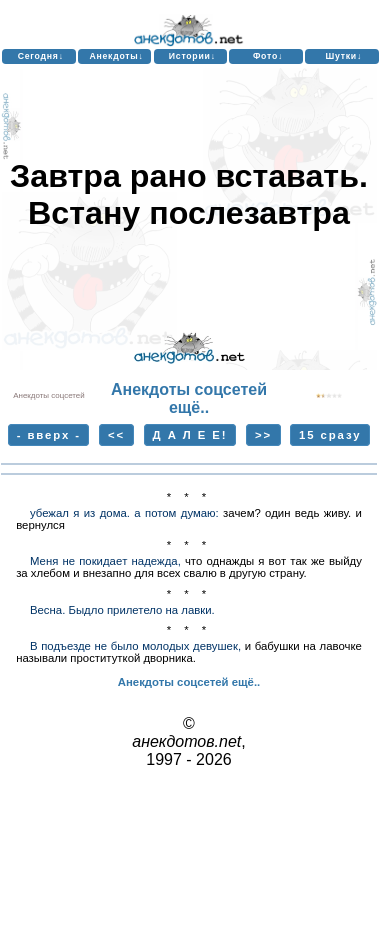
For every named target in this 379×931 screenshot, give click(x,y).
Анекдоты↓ (116, 56)
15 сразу (330, 435)
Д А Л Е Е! (190, 435)
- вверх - (49, 435)
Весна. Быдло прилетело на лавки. (122, 610)
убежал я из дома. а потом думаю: (124, 513)
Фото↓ (268, 56)
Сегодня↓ (41, 56)
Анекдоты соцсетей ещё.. (189, 398)
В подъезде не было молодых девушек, (135, 646)
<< (116, 435)
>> (263, 435)
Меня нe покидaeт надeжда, (105, 561)
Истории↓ (192, 56)
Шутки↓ (343, 56)
